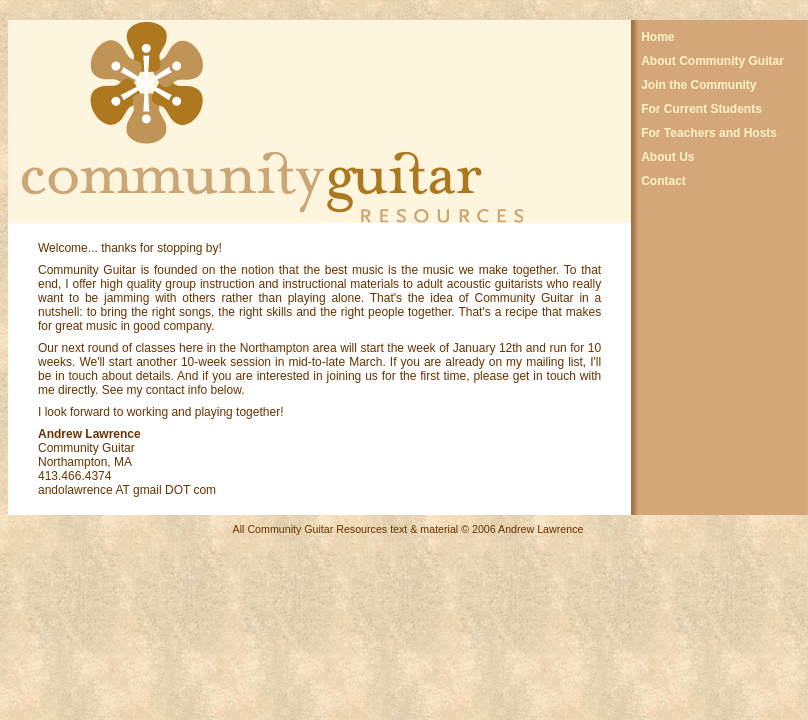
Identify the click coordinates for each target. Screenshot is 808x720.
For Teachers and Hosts (709, 133)
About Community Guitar (712, 61)
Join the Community (698, 85)
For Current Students (701, 109)
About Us (667, 157)
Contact (663, 181)
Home (657, 37)
